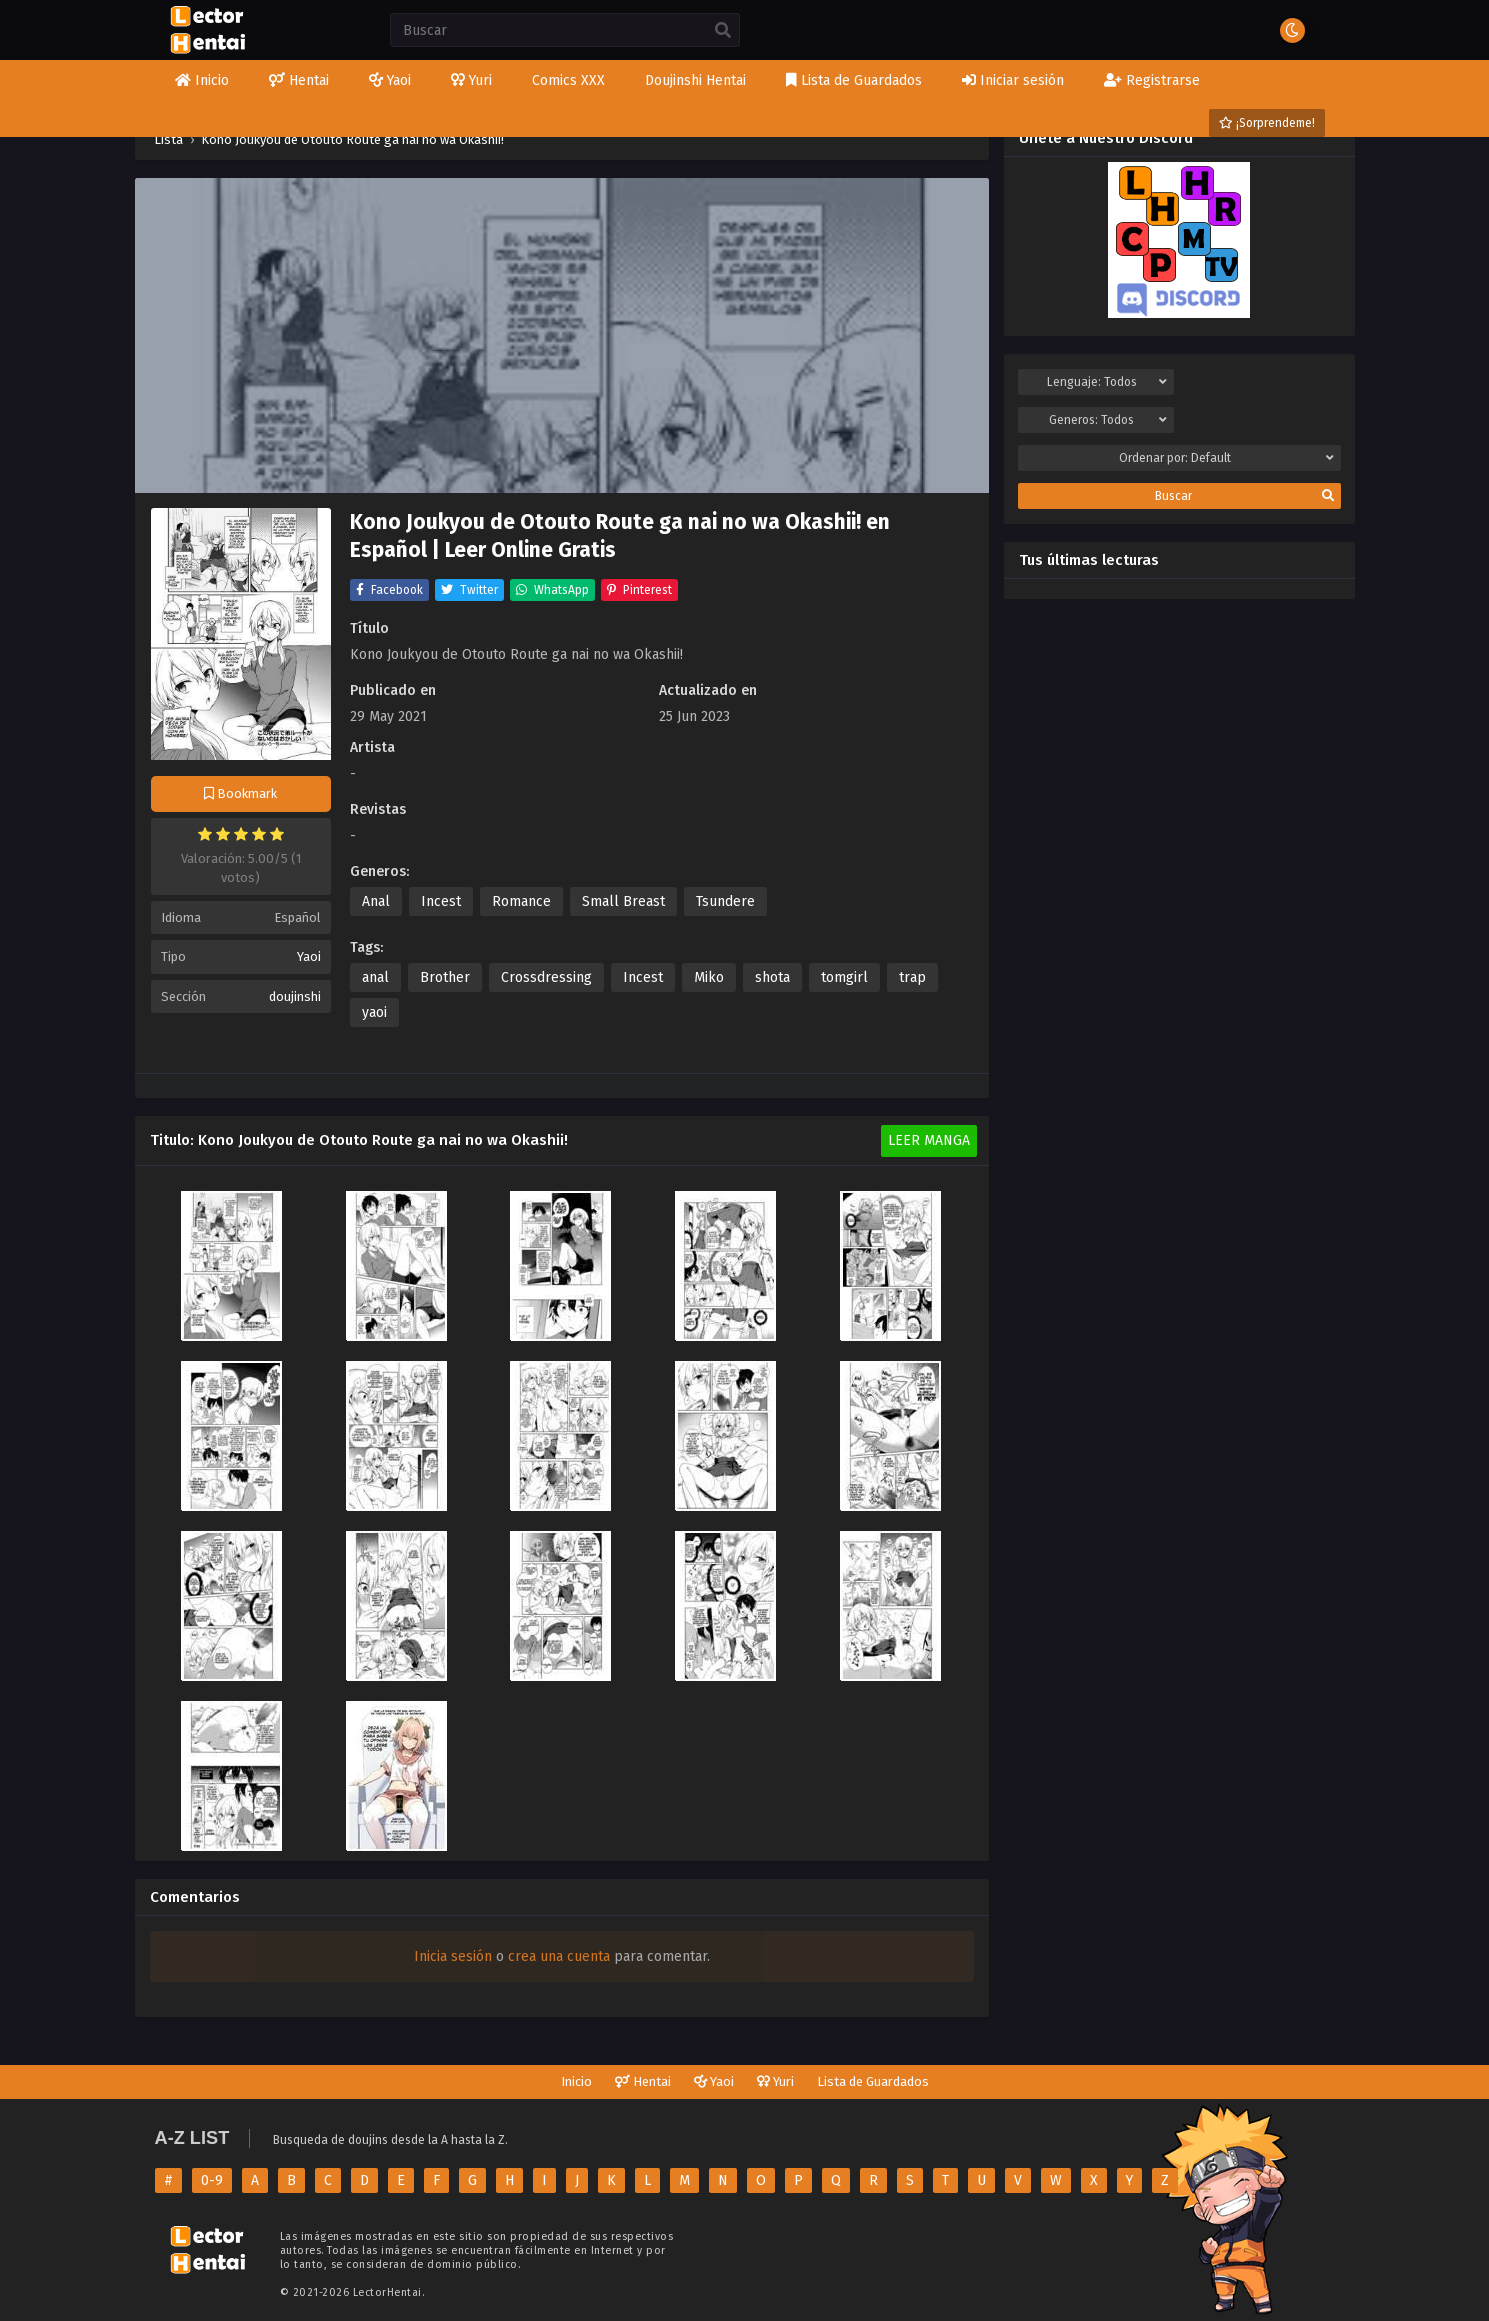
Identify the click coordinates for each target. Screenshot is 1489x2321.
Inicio (576, 2081)
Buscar (1244, 496)
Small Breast (623, 901)
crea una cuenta (559, 1956)
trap (912, 977)
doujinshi (295, 996)
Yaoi (309, 956)
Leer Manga (929, 1140)
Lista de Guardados (873, 2081)
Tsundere (725, 901)
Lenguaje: (1107, 382)
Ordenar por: (1226, 458)
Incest (441, 901)
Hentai (643, 2081)
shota (772, 977)
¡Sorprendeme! (1267, 123)
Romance (521, 901)
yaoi (374, 1012)
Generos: (1108, 420)
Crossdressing (546, 977)
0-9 (212, 2180)
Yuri (775, 2081)
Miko (709, 977)
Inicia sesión (453, 1956)
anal (375, 977)
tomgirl (844, 977)
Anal (376, 901)
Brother (445, 977)
